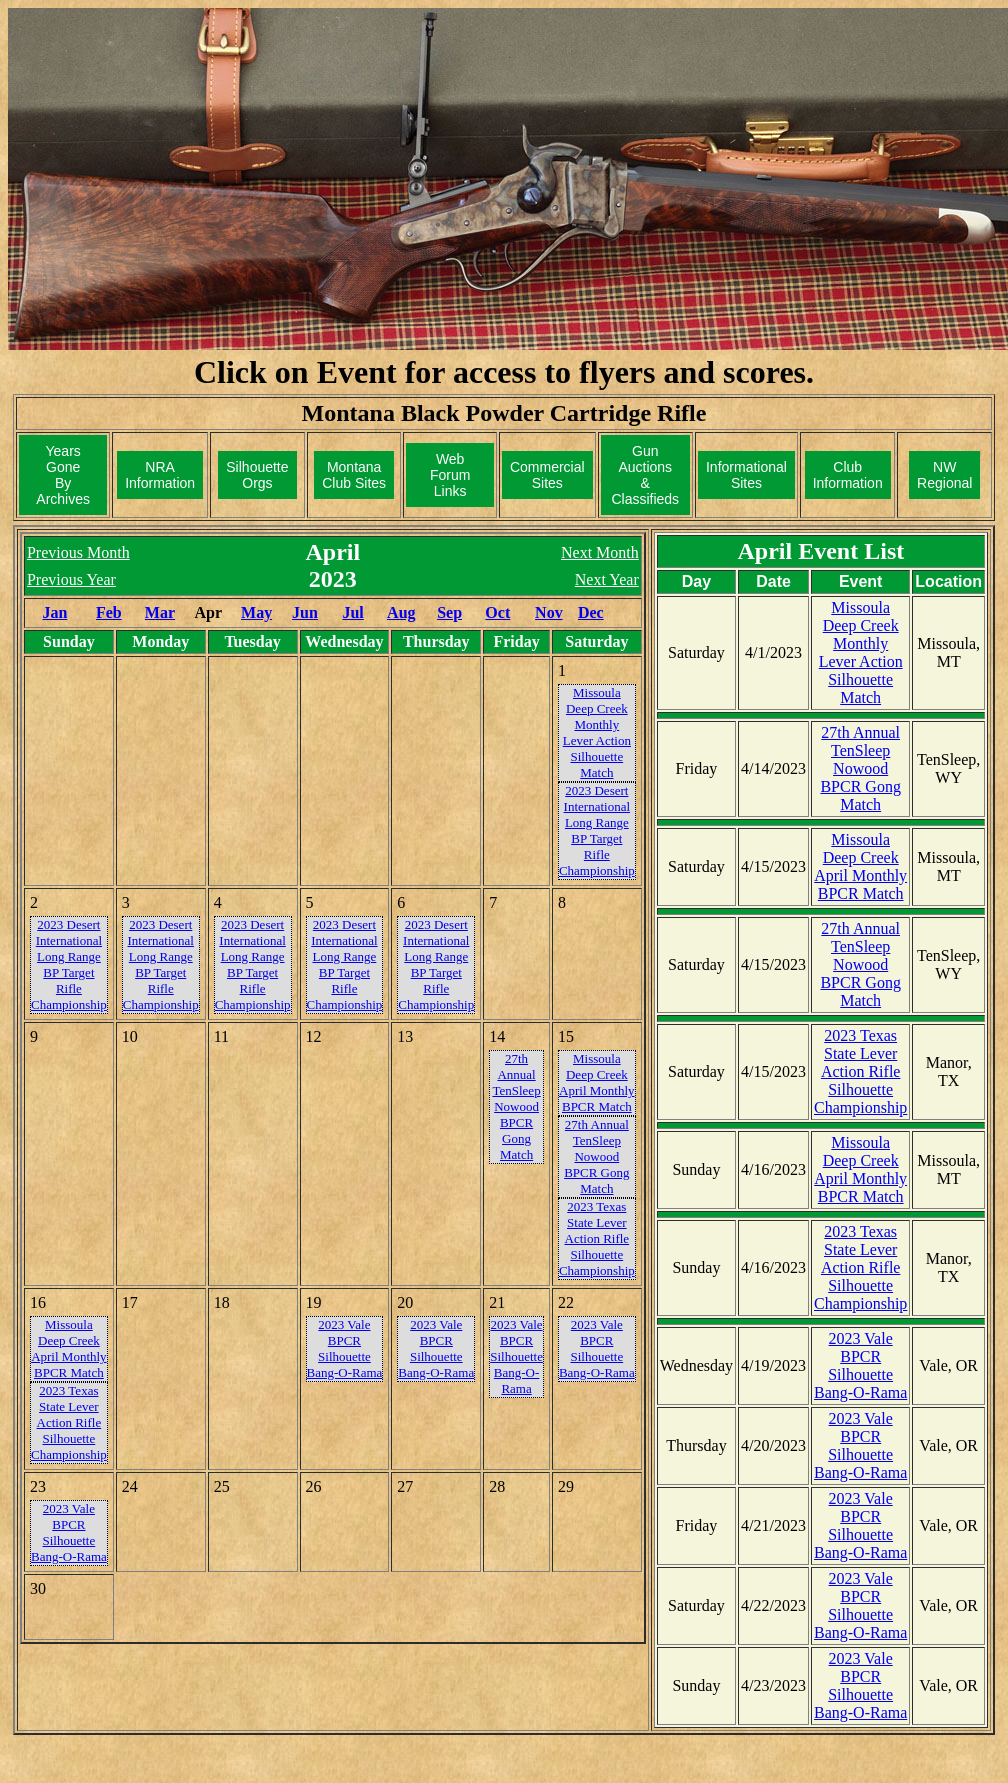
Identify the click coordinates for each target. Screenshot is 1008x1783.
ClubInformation (848, 475)
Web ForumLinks (450, 475)
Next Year (607, 579)
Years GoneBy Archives (63, 475)
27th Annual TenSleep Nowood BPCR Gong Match (860, 768)
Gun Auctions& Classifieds (645, 475)
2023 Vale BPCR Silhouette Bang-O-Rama (860, 1365)
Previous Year (71, 579)
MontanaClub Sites (354, 475)
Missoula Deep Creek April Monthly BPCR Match (860, 866)
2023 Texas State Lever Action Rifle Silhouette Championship (860, 1071)
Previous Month (78, 552)
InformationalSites (746, 475)
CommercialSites (547, 475)
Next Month (600, 552)
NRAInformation (160, 475)
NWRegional (944, 475)
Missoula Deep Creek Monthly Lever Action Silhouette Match (861, 652)
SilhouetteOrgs (257, 475)
